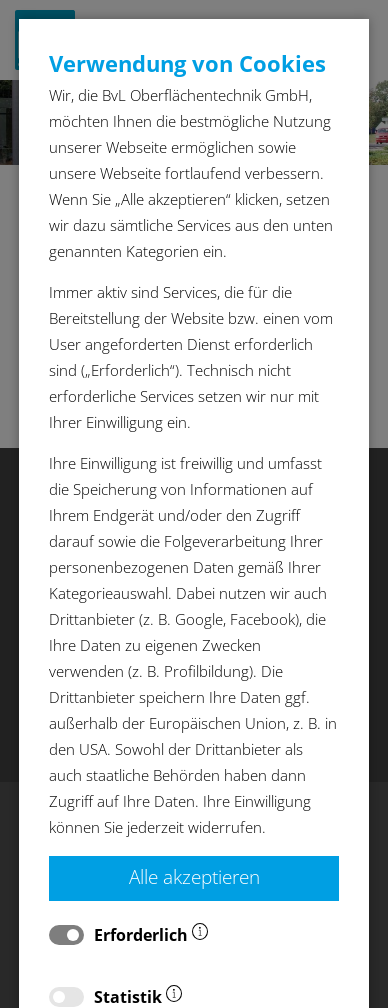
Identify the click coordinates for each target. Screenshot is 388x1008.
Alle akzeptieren (194, 876)
